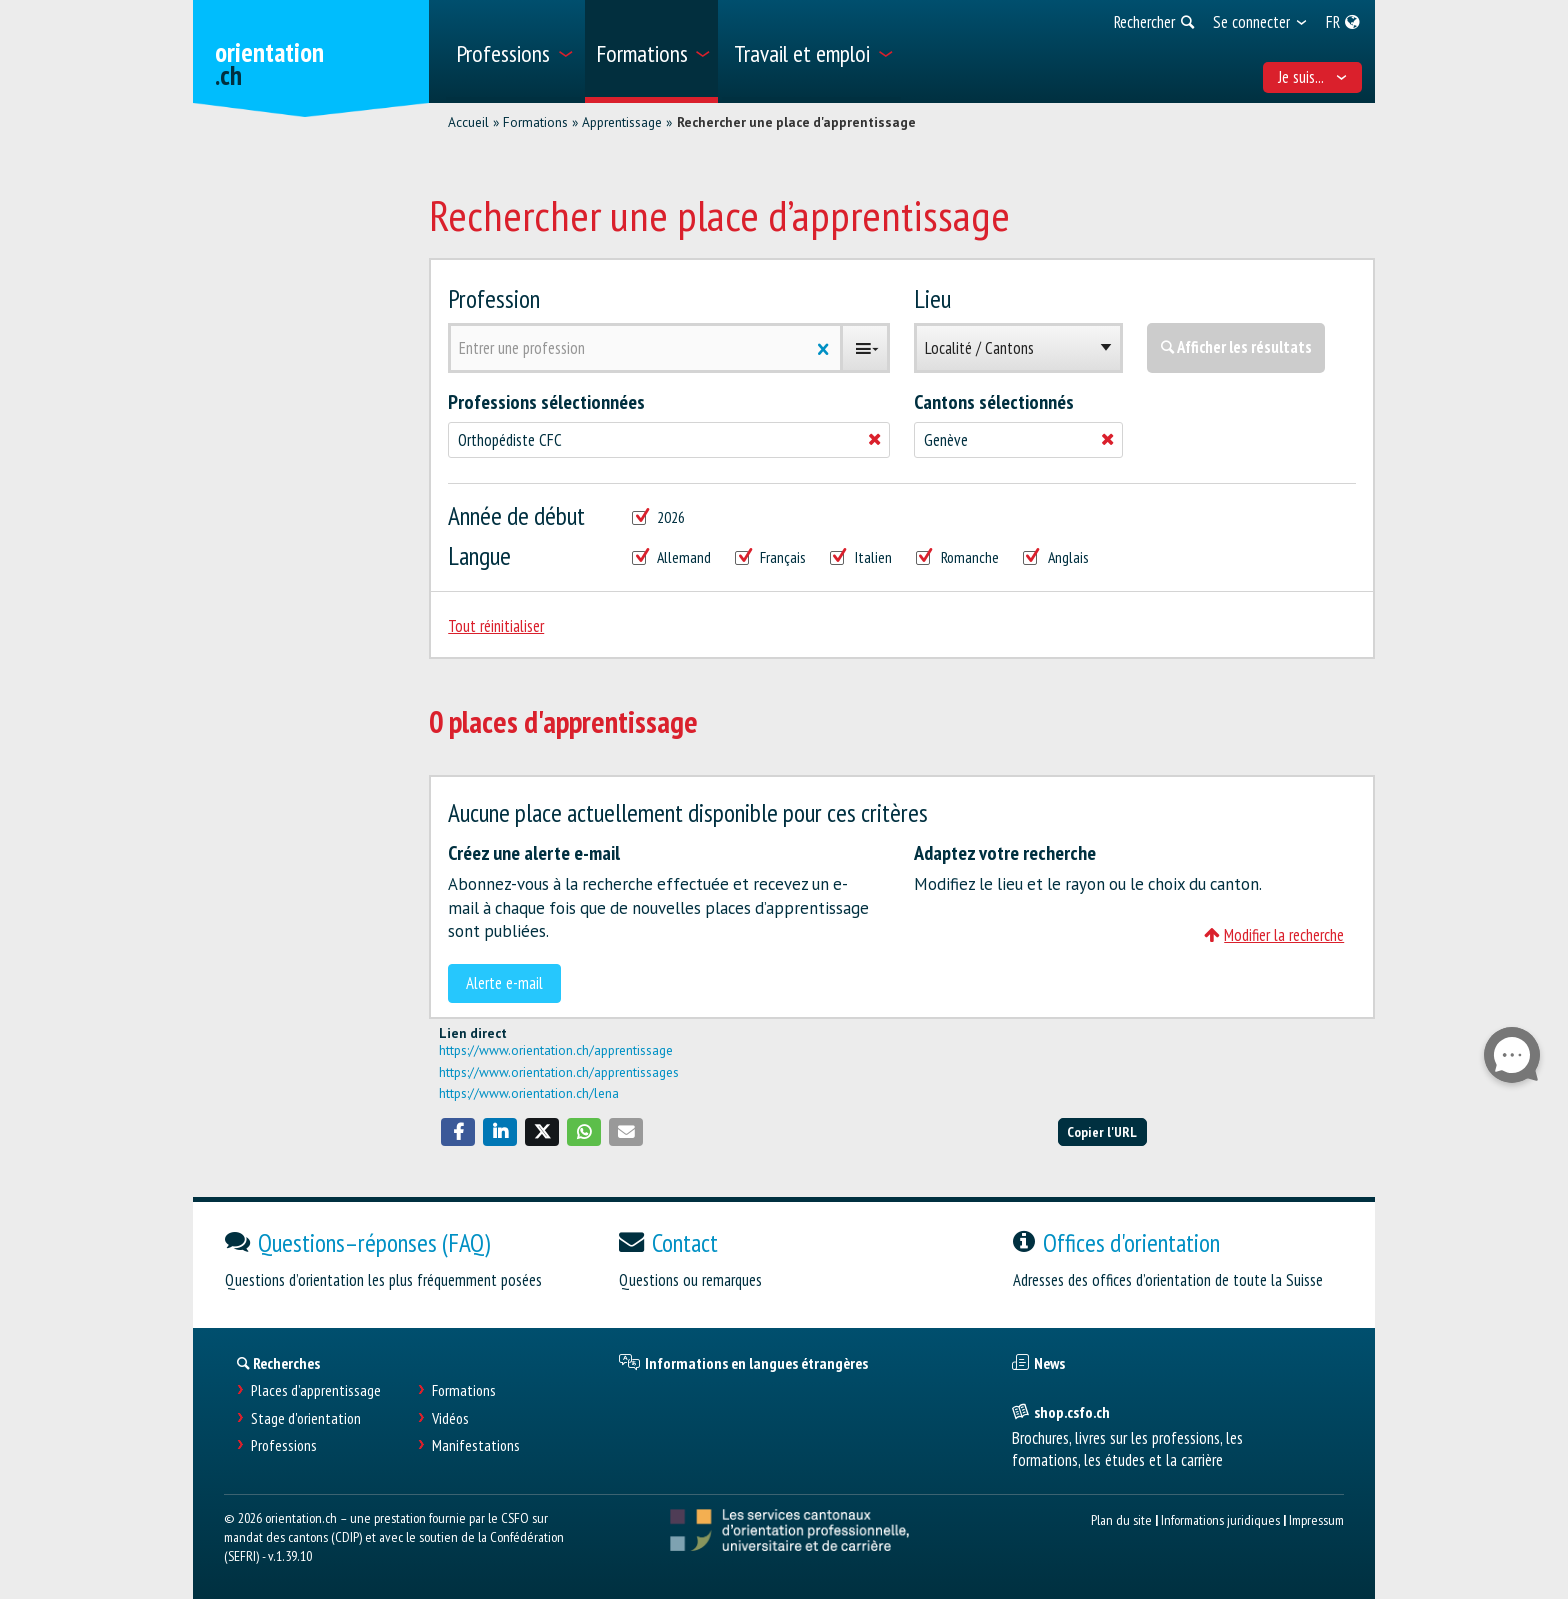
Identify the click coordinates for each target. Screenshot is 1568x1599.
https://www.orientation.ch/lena (529, 1093)
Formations (535, 122)
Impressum (1316, 1519)
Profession (494, 298)
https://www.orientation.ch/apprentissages (559, 1072)
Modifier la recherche (1274, 935)
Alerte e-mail (504, 983)
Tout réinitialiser (496, 626)
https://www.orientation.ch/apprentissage (556, 1050)
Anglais (1056, 557)
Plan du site (1121, 1519)
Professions (284, 1445)
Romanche (957, 557)
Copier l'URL (1102, 1131)
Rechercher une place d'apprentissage (796, 122)
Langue (479, 555)
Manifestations (476, 1445)
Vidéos (450, 1418)
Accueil (468, 122)
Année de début (516, 515)
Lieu (932, 298)
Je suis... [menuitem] (1313, 77)
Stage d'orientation (306, 1418)
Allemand (671, 557)
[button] (458, 1132)
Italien (861, 557)
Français (770, 557)
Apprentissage (622, 122)
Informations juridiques (1220, 1519)
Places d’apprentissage (316, 1390)
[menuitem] (513, 51)
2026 (658, 517)
